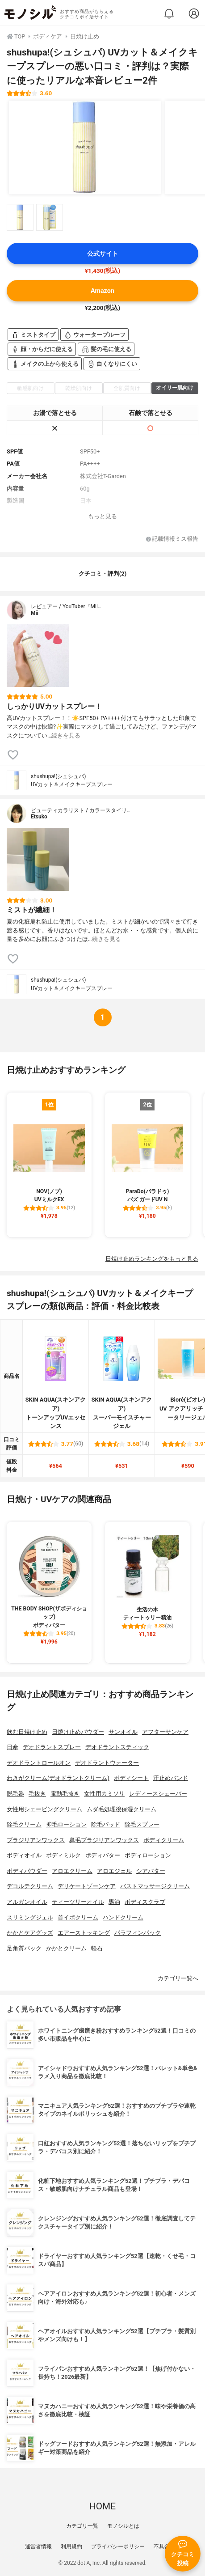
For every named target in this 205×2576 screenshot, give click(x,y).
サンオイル (123, 1732)
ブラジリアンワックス (36, 1840)
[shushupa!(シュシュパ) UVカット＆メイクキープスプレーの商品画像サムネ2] (49, 217)
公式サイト (102, 254)
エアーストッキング (84, 1932)
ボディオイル (24, 1855)
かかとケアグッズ (30, 1932)
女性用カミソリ (104, 1793)
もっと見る (102, 516)
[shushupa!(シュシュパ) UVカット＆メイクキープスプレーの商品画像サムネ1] (20, 217)
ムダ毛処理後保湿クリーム (121, 1809)
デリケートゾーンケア (87, 1886)
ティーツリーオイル (78, 1901)
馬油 (114, 1901)
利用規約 (71, 2546)
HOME (102, 2506)
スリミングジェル (30, 1917)
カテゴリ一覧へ (178, 1978)
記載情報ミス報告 (172, 539)
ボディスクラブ (145, 1901)
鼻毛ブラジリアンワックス (104, 1840)
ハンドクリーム (123, 1917)
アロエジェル (114, 1871)
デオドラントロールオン (39, 1762)
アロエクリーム (72, 1871)
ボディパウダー (27, 1871)
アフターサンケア (165, 1732)
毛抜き (37, 1793)
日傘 (12, 1747)
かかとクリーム (66, 1948)
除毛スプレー (142, 1824)
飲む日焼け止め (27, 1732)
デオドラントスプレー (52, 1747)
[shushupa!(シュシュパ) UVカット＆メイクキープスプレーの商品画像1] (85, 148)
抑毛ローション (66, 1824)
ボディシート (131, 1778)
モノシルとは (123, 2526)
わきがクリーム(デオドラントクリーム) (58, 1778)
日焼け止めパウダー (78, 1732)
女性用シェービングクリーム (44, 1809)
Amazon (102, 291)
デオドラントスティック (117, 1747)
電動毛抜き (64, 1793)
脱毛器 (15, 1793)
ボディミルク (63, 1855)
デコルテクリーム (30, 1886)
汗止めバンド (170, 1778)
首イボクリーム (78, 1917)
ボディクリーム (163, 1840)
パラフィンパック (137, 1932)
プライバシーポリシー (118, 2546)
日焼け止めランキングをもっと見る (151, 1258)
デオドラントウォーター (107, 1762)
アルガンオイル (27, 1901)
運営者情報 (38, 2546)
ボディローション (148, 1855)
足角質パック (24, 1948)
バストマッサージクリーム (155, 1886)
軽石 (97, 1948)
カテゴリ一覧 (82, 2526)
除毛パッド (105, 1824)
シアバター (150, 1871)
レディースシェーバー (158, 1793)
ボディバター (102, 1855)
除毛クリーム (24, 1824)
